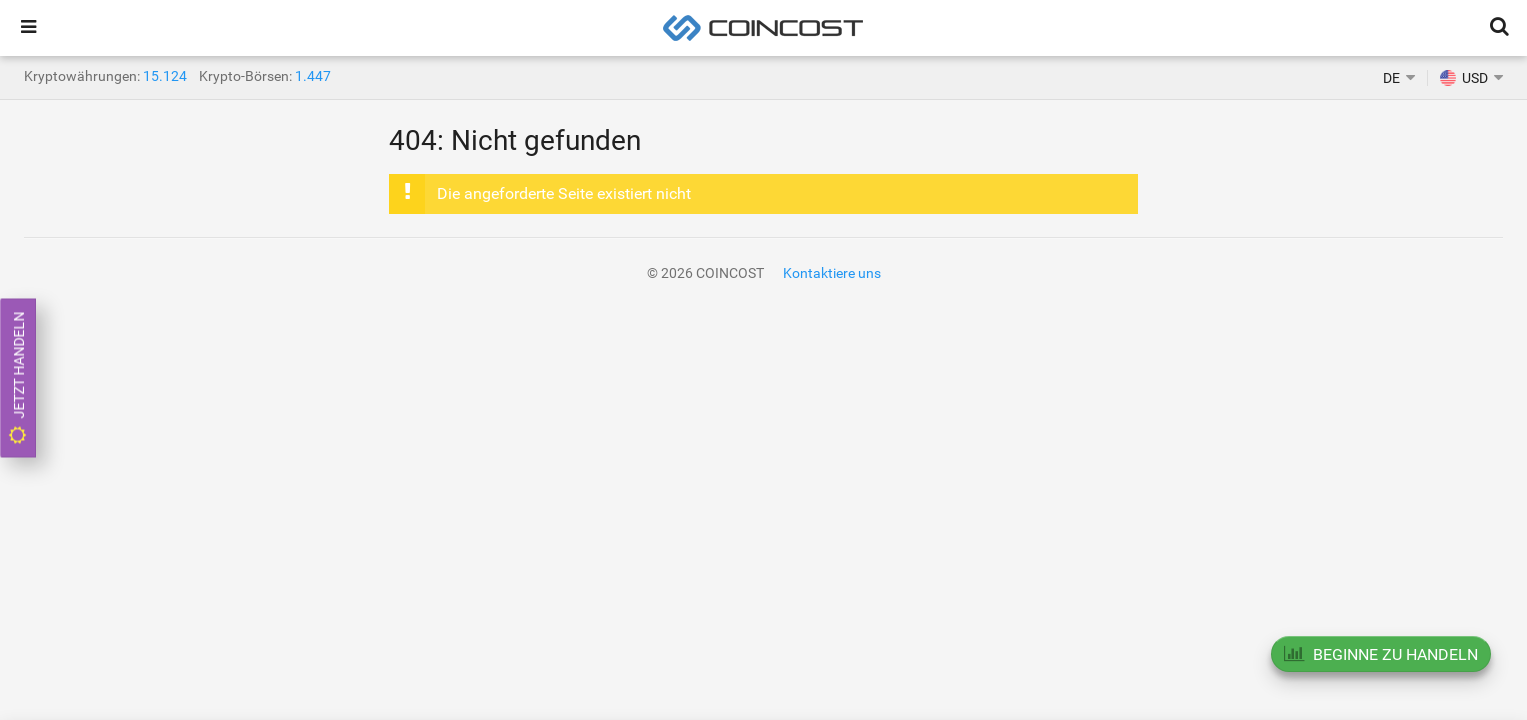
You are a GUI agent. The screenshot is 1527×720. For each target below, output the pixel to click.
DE (1391, 78)
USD (1464, 78)
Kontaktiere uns (832, 273)
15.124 (165, 76)
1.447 (313, 76)
